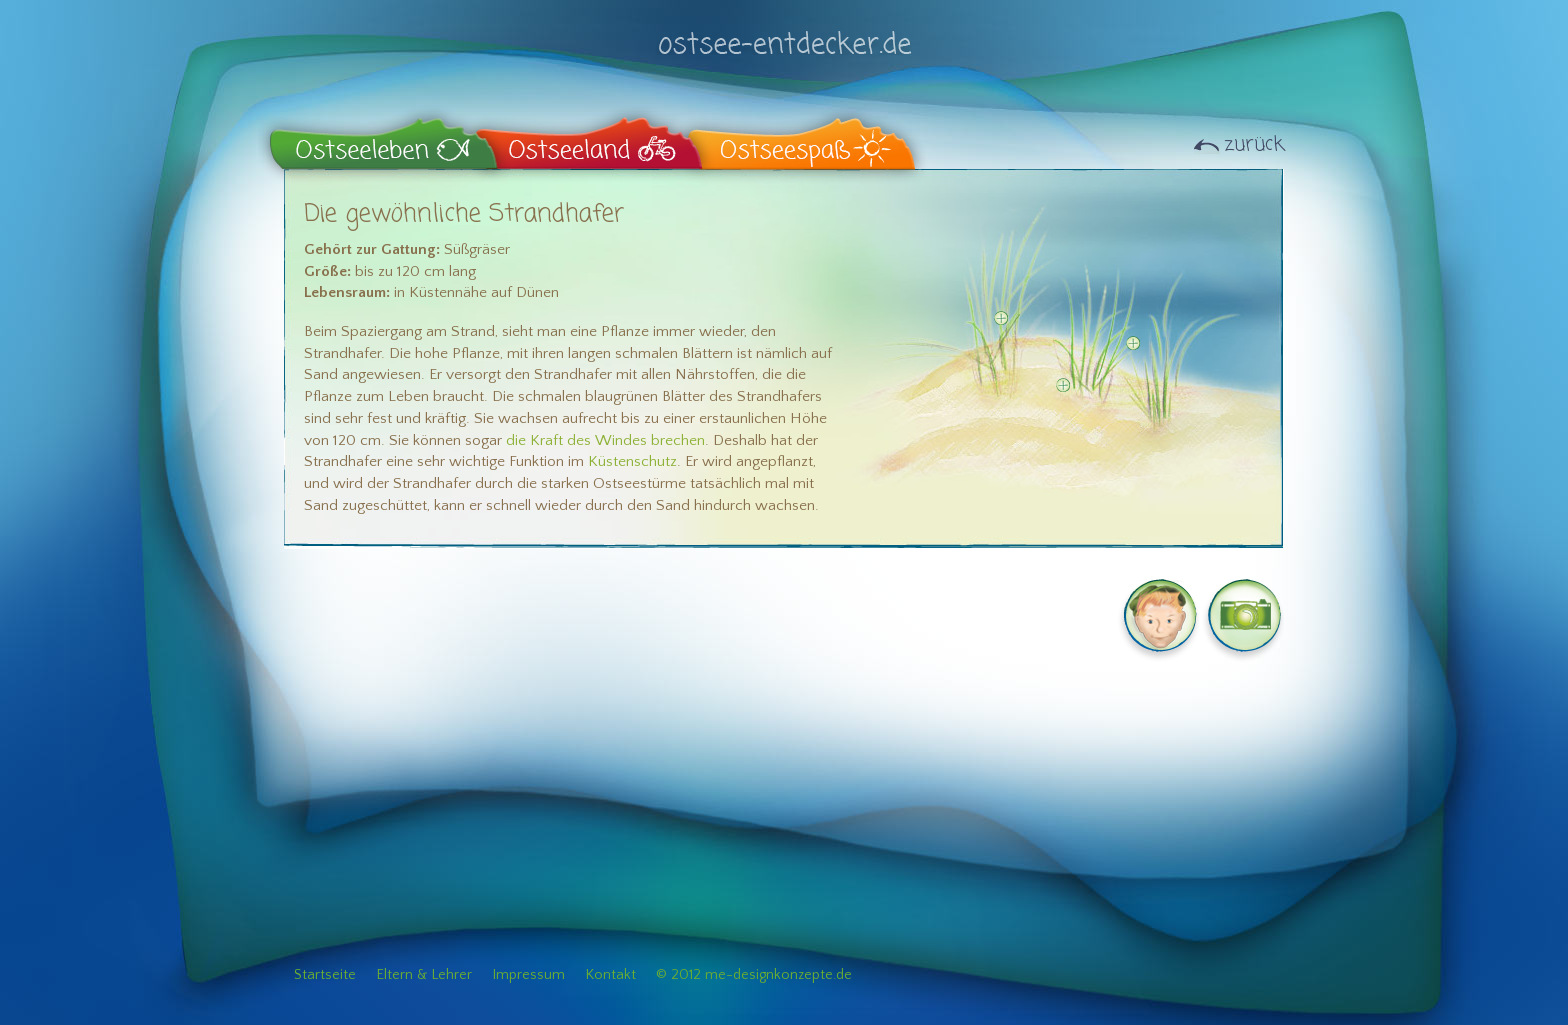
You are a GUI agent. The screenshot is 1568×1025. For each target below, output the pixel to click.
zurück (1254, 144)
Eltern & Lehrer (424, 975)
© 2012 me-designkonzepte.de (754, 975)
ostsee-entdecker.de (784, 32)
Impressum (528, 975)
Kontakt (610, 975)
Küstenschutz (632, 461)
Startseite (325, 975)
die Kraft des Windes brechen (605, 440)
